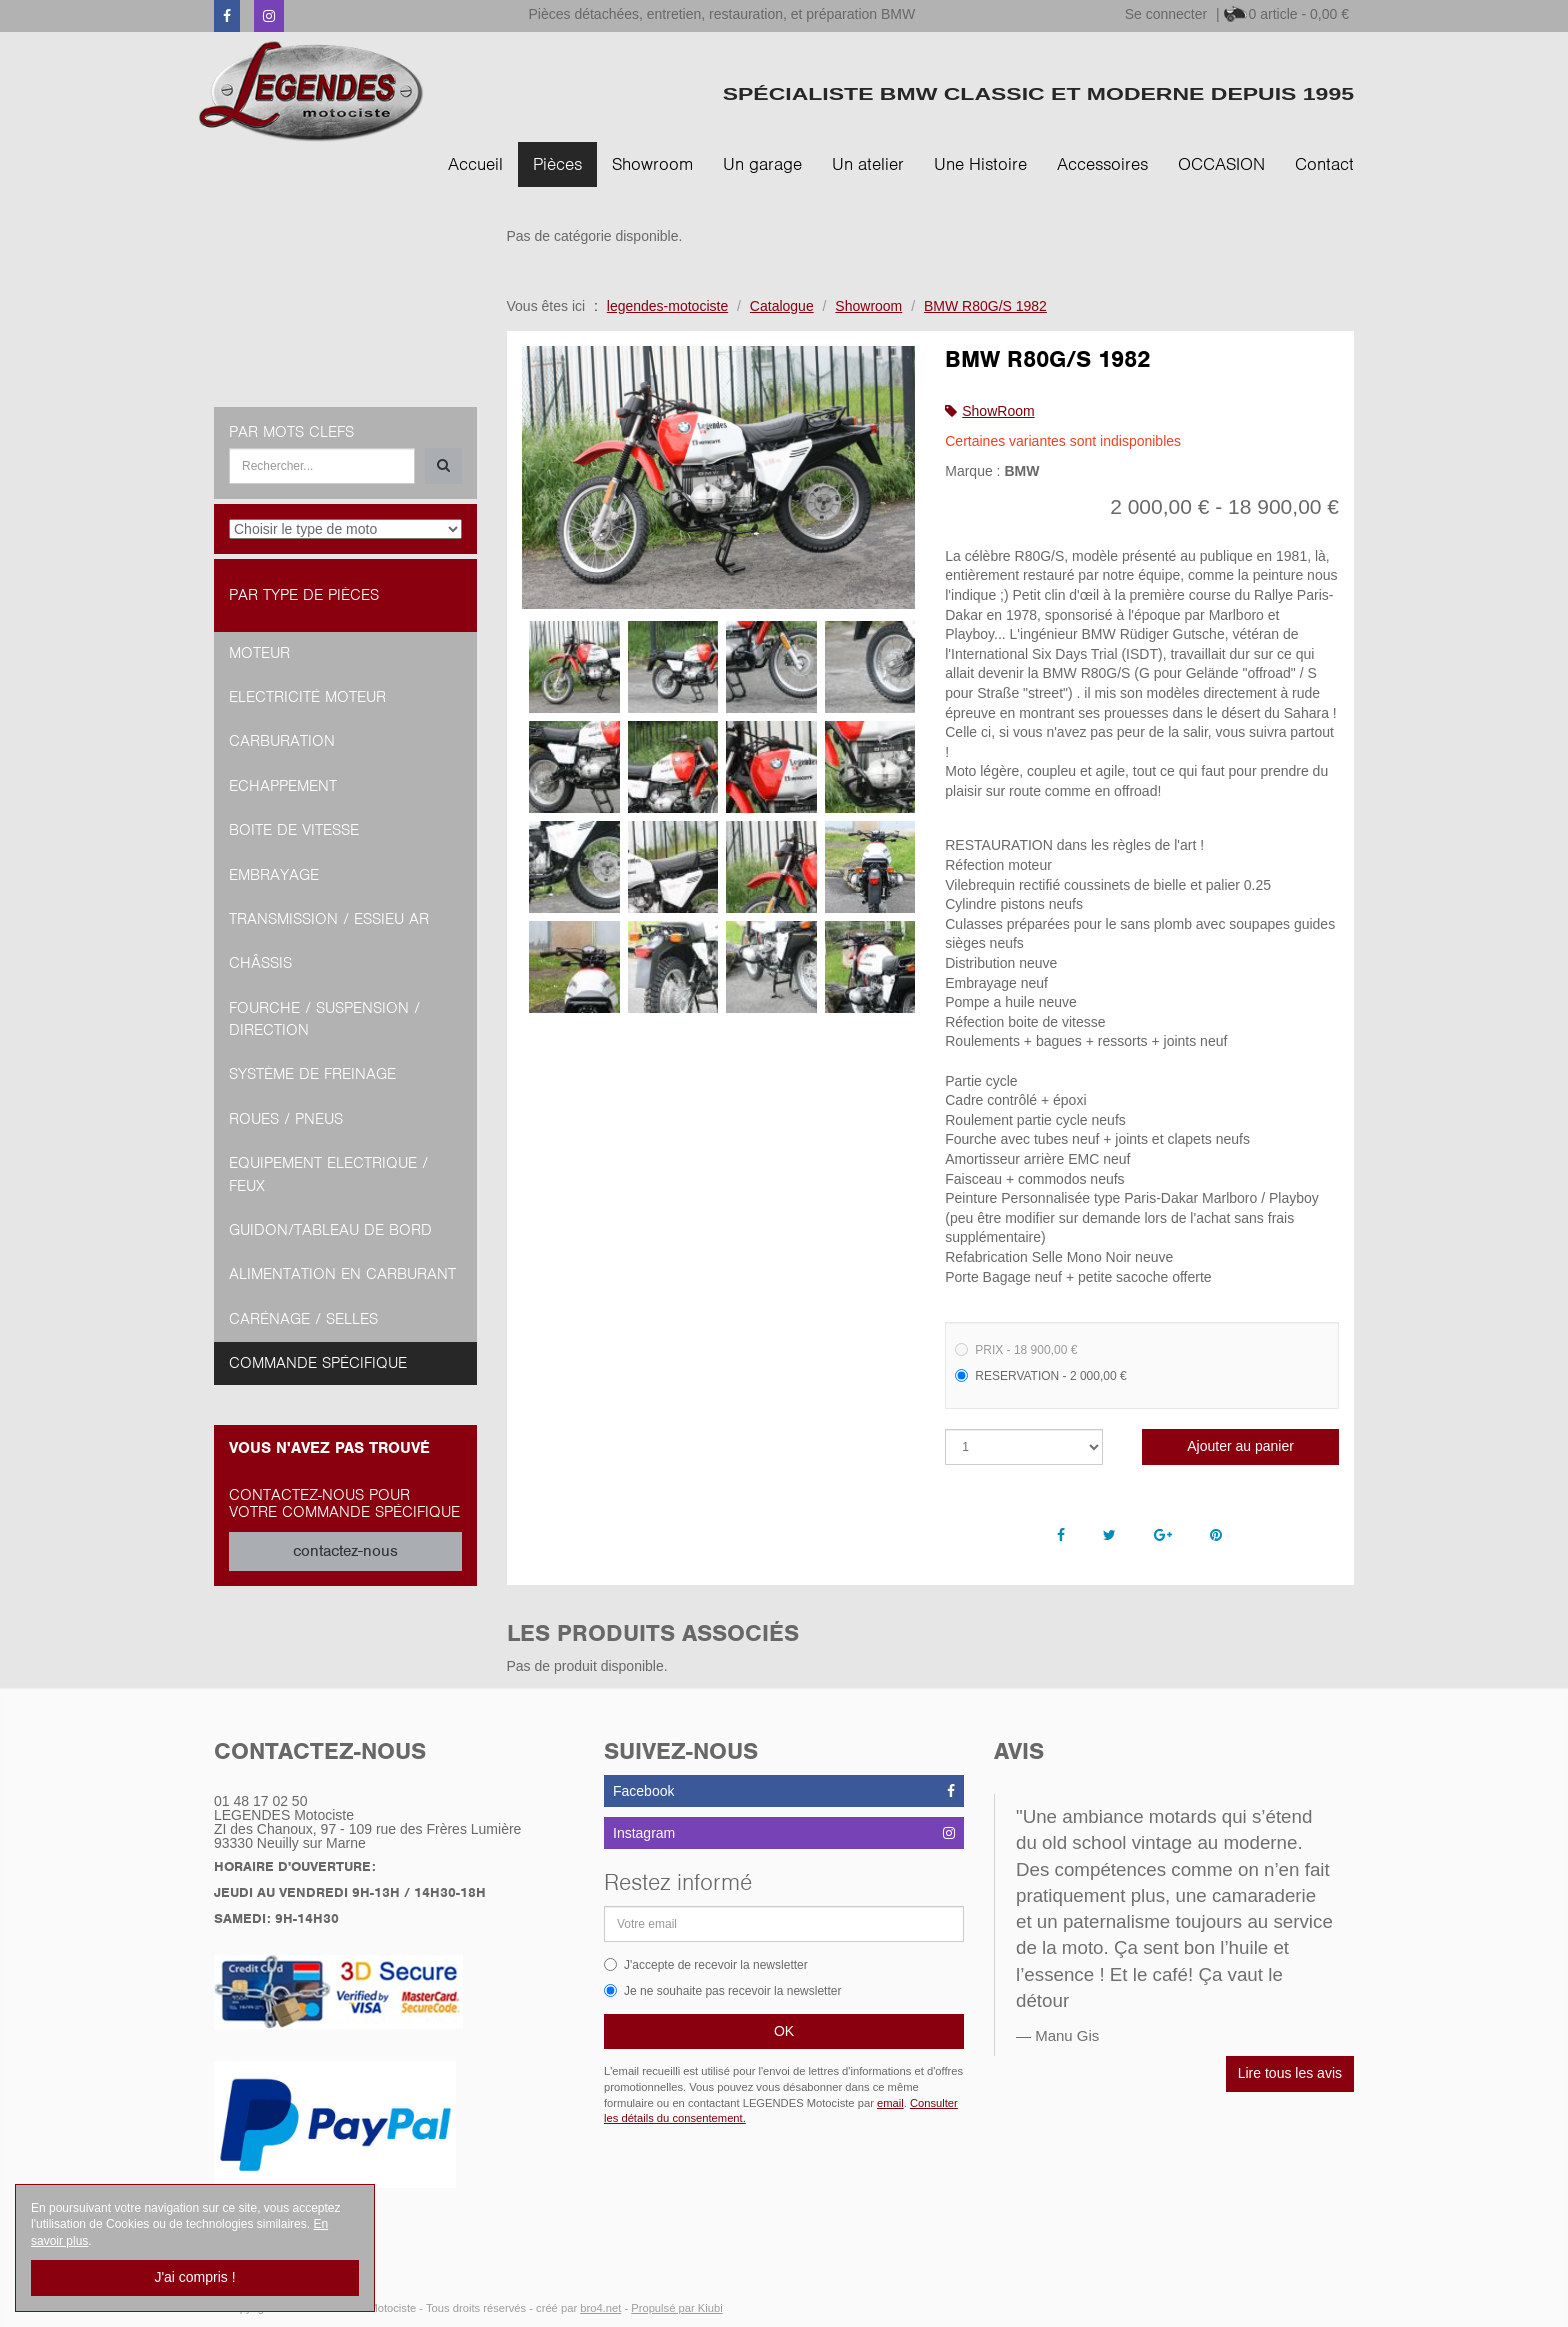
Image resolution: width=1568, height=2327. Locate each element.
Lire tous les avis (1290, 2073)
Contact (1324, 164)
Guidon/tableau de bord (330, 1230)
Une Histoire (980, 164)
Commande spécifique (318, 1363)
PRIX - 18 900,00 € (1016, 1350)
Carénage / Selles (303, 1319)
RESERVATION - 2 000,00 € (1040, 1376)
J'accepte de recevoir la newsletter (706, 1965)
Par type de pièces (304, 595)
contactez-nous (345, 1551)
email (890, 2103)
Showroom (652, 164)
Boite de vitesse (294, 830)
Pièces (557, 164)
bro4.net (600, 2308)
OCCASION (1221, 164)
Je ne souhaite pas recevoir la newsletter (722, 1991)
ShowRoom (998, 411)
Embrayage (274, 875)
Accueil (475, 164)
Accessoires (1102, 164)
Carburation (282, 741)
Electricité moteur (307, 697)
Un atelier (868, 164)
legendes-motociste (667, 306)
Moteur (259, 653)
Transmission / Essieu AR (329, 919)
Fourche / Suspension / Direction (324, 1019)
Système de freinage (312, 1074)
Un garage (762, 164)
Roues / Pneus (286, 1119)
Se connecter (1166, 14)
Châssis (260, 963)
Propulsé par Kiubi (676, 2308)
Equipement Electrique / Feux (328, 1174)
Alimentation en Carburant (342, 1274)
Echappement (283, 786)
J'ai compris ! (194, 2277)
